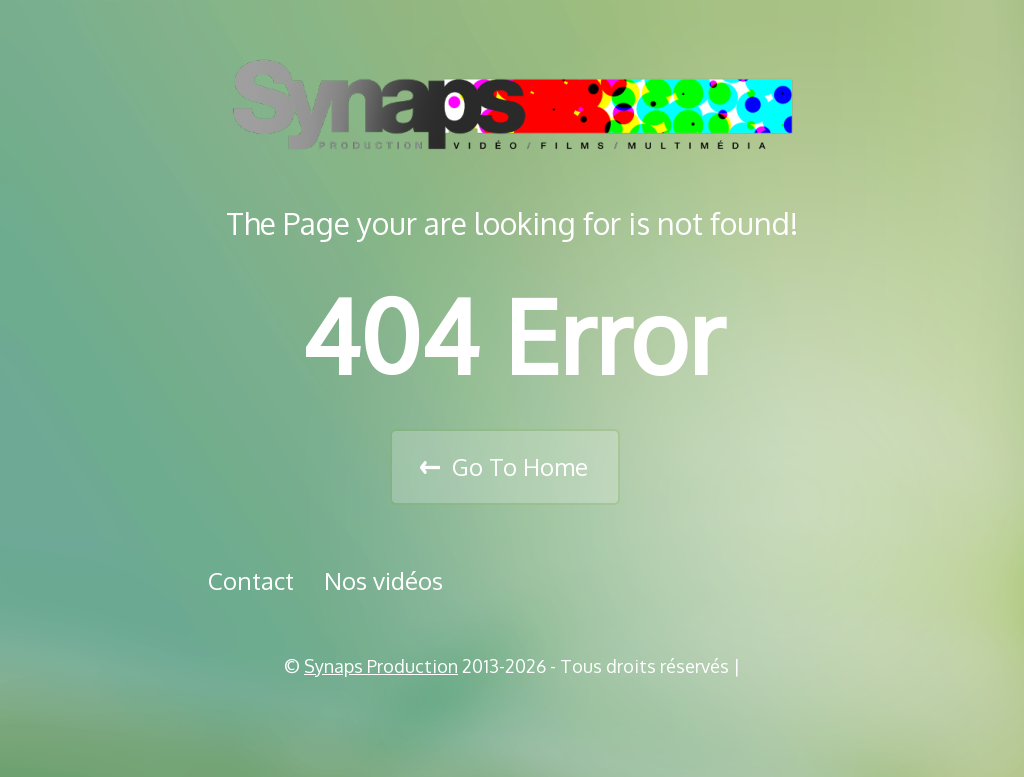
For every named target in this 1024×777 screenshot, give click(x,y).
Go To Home (520, 466)
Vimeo (519, 717)
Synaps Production (381, 666)
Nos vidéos (383, 580)
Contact (251, 580)
